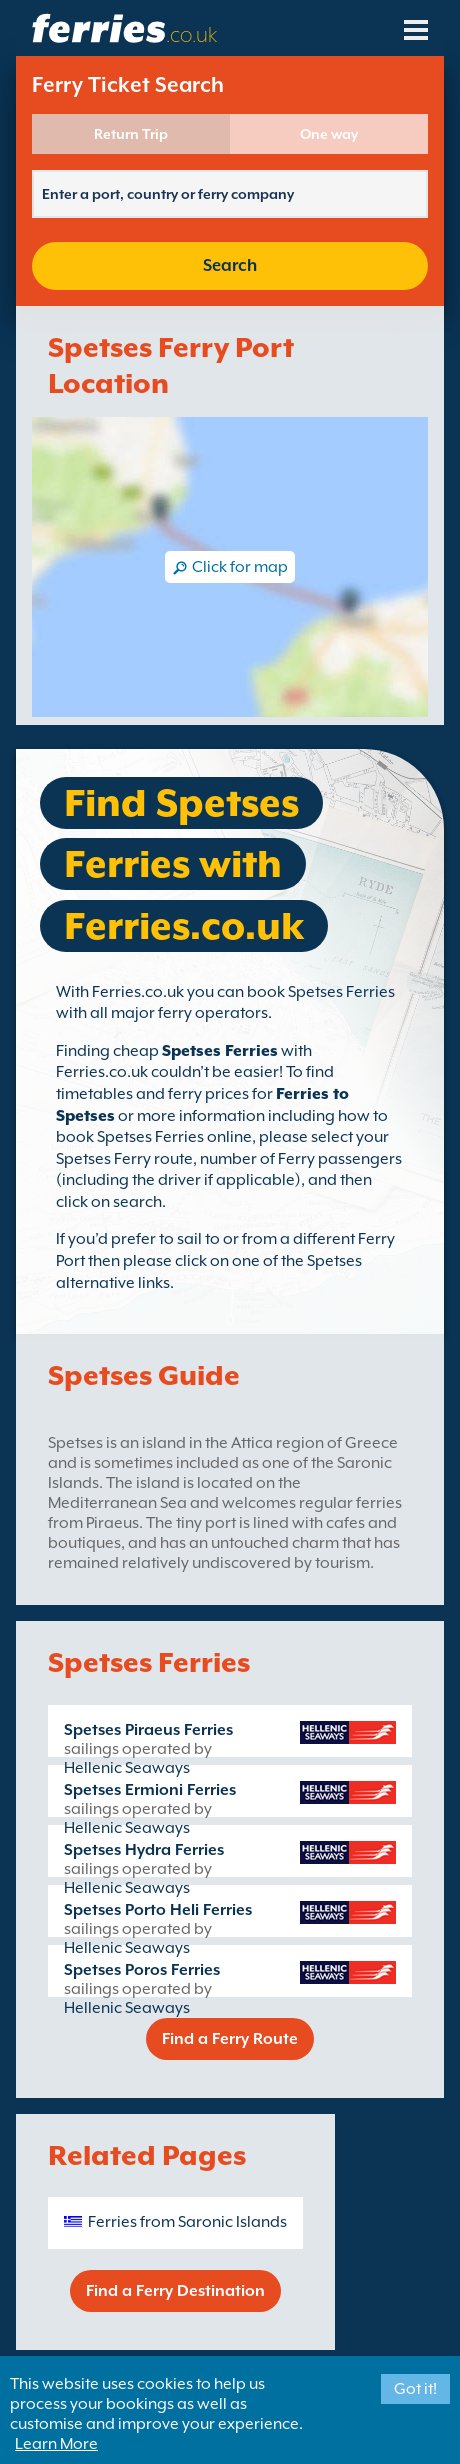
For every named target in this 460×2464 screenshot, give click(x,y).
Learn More (56, 2444)
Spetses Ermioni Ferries (150, 1790)
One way (329, 134)
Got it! (415, 2389)
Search (230, 265)
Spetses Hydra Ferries (144, 1850)
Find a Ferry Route (230, 2039)
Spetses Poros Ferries (142, 1970)
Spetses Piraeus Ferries (148, 1730)
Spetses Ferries (220, 1051)
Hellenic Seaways (127, 1768)
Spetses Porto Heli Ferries (158, 1910)
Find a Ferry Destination (175, 2291)
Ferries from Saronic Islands (187, 2222)
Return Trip (131, 134)
